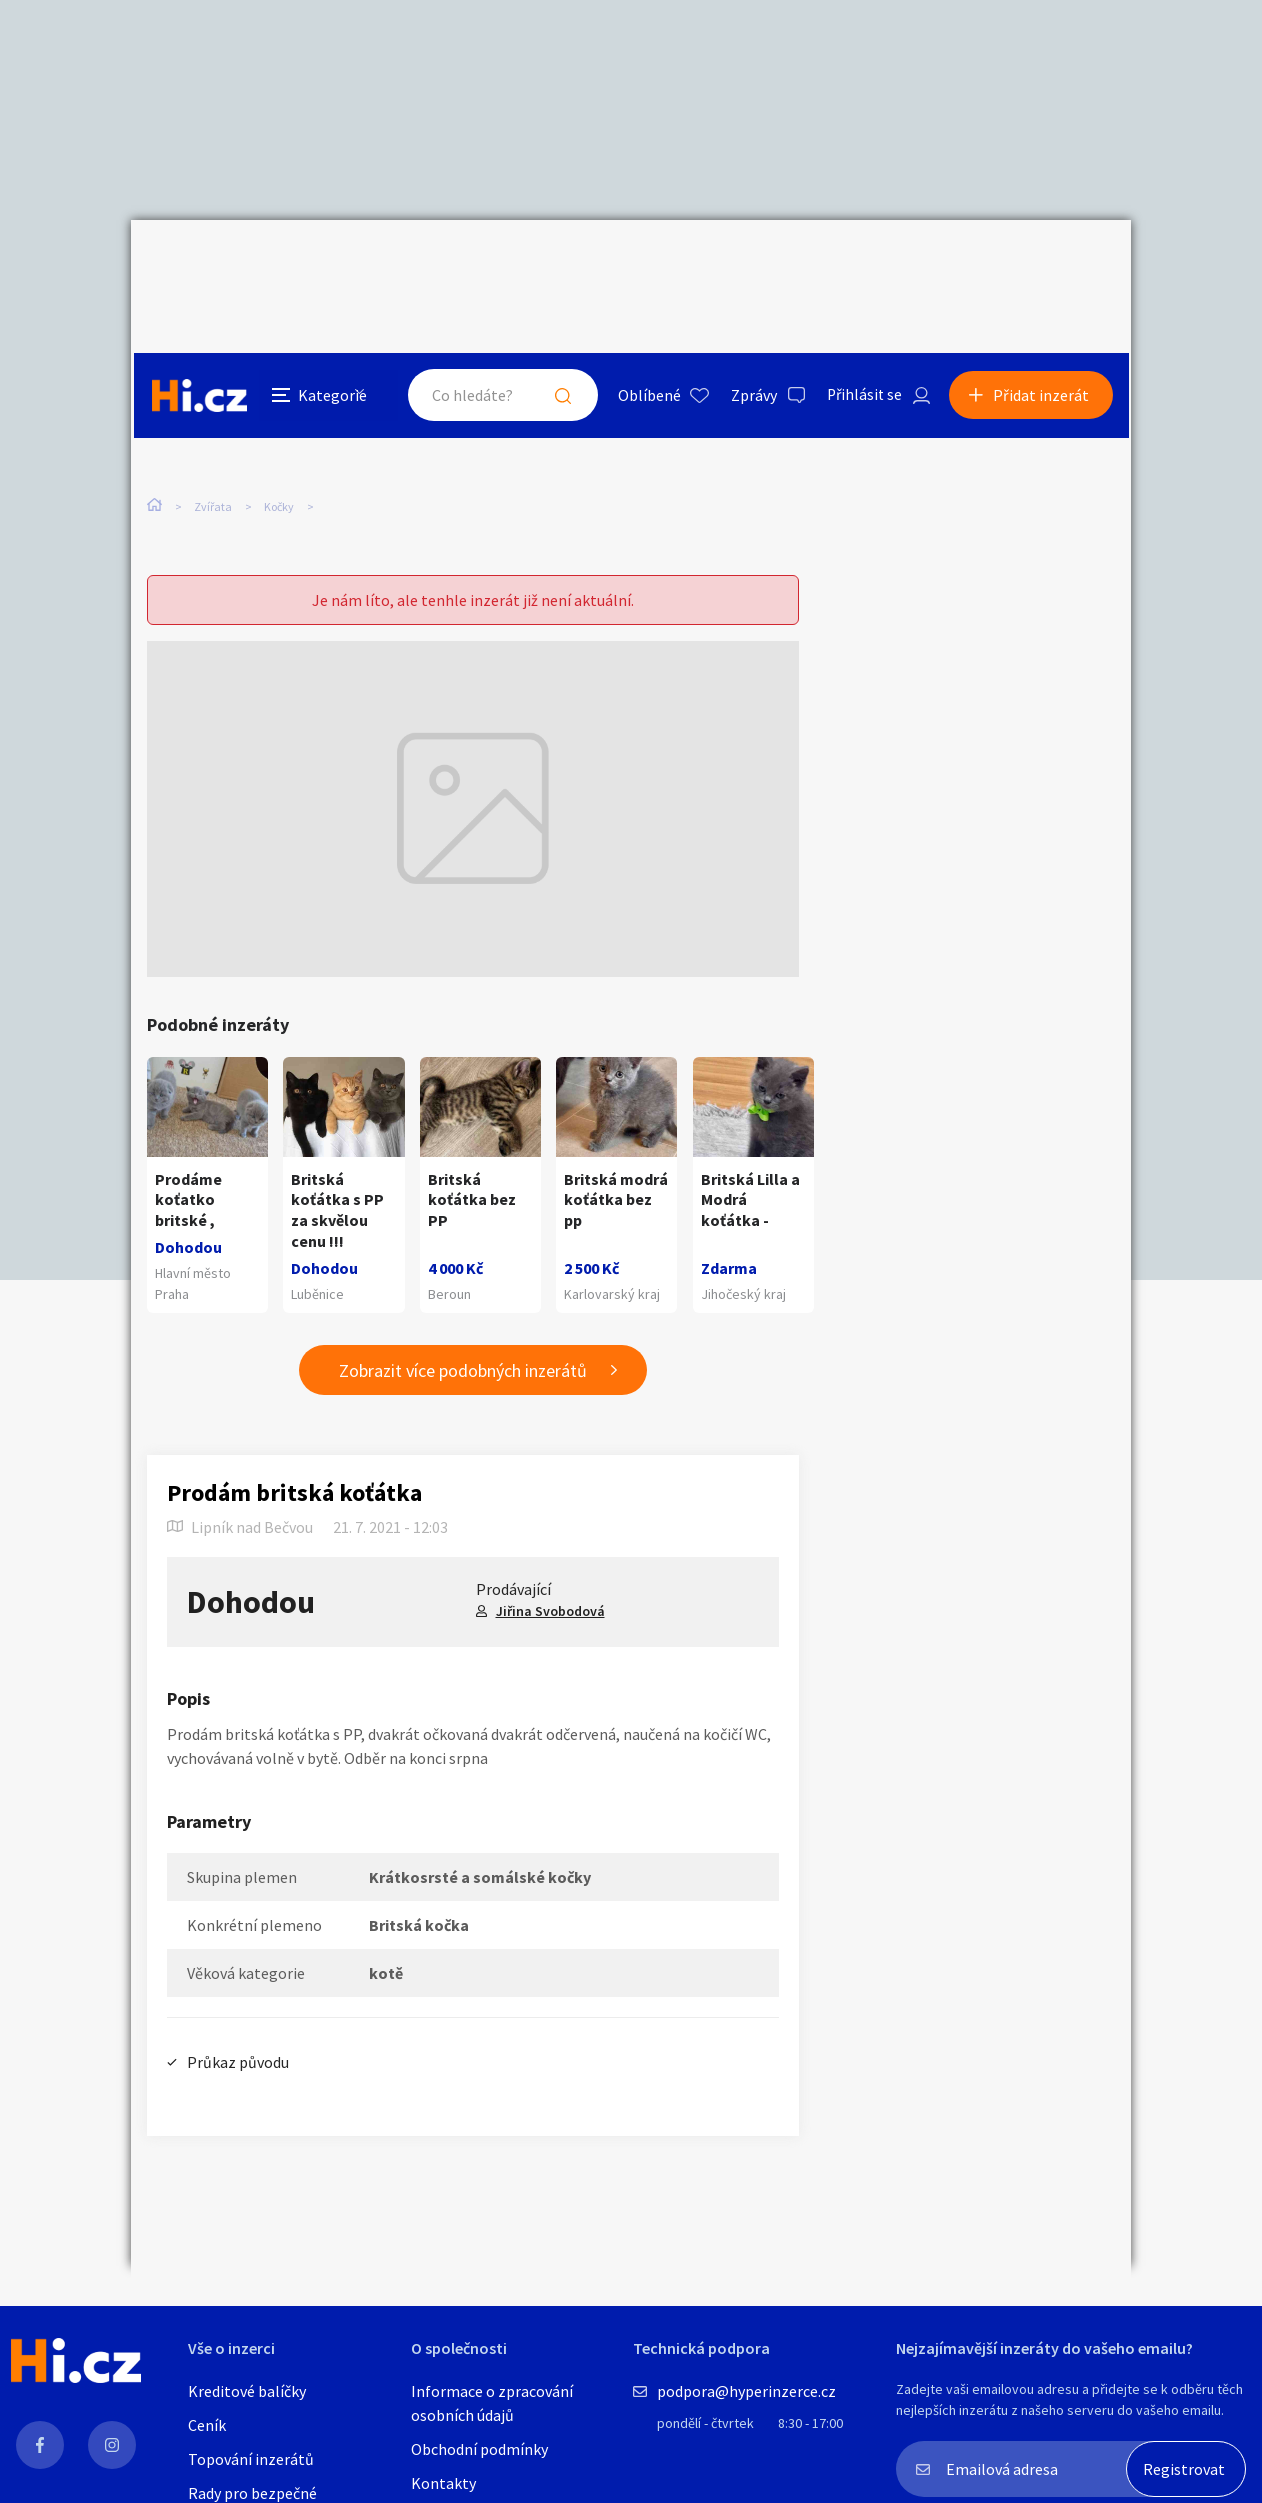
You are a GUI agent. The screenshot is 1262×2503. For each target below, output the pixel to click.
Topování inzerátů (251, 2459)
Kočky (279, 419)
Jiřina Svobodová (550, 1567)
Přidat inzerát (1043, 264)
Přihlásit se (862, 264)
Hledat (559, 264)
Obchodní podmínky (479, 2449)
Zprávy (750, 264)
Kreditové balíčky (247, 2391)
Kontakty (443, 2483)
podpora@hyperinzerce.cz (746, 2391)
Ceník (207, 2425)
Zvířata (213, 419)
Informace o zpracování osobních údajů (492, 2403)
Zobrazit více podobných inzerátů (463, 1326)
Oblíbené (645, 264)
